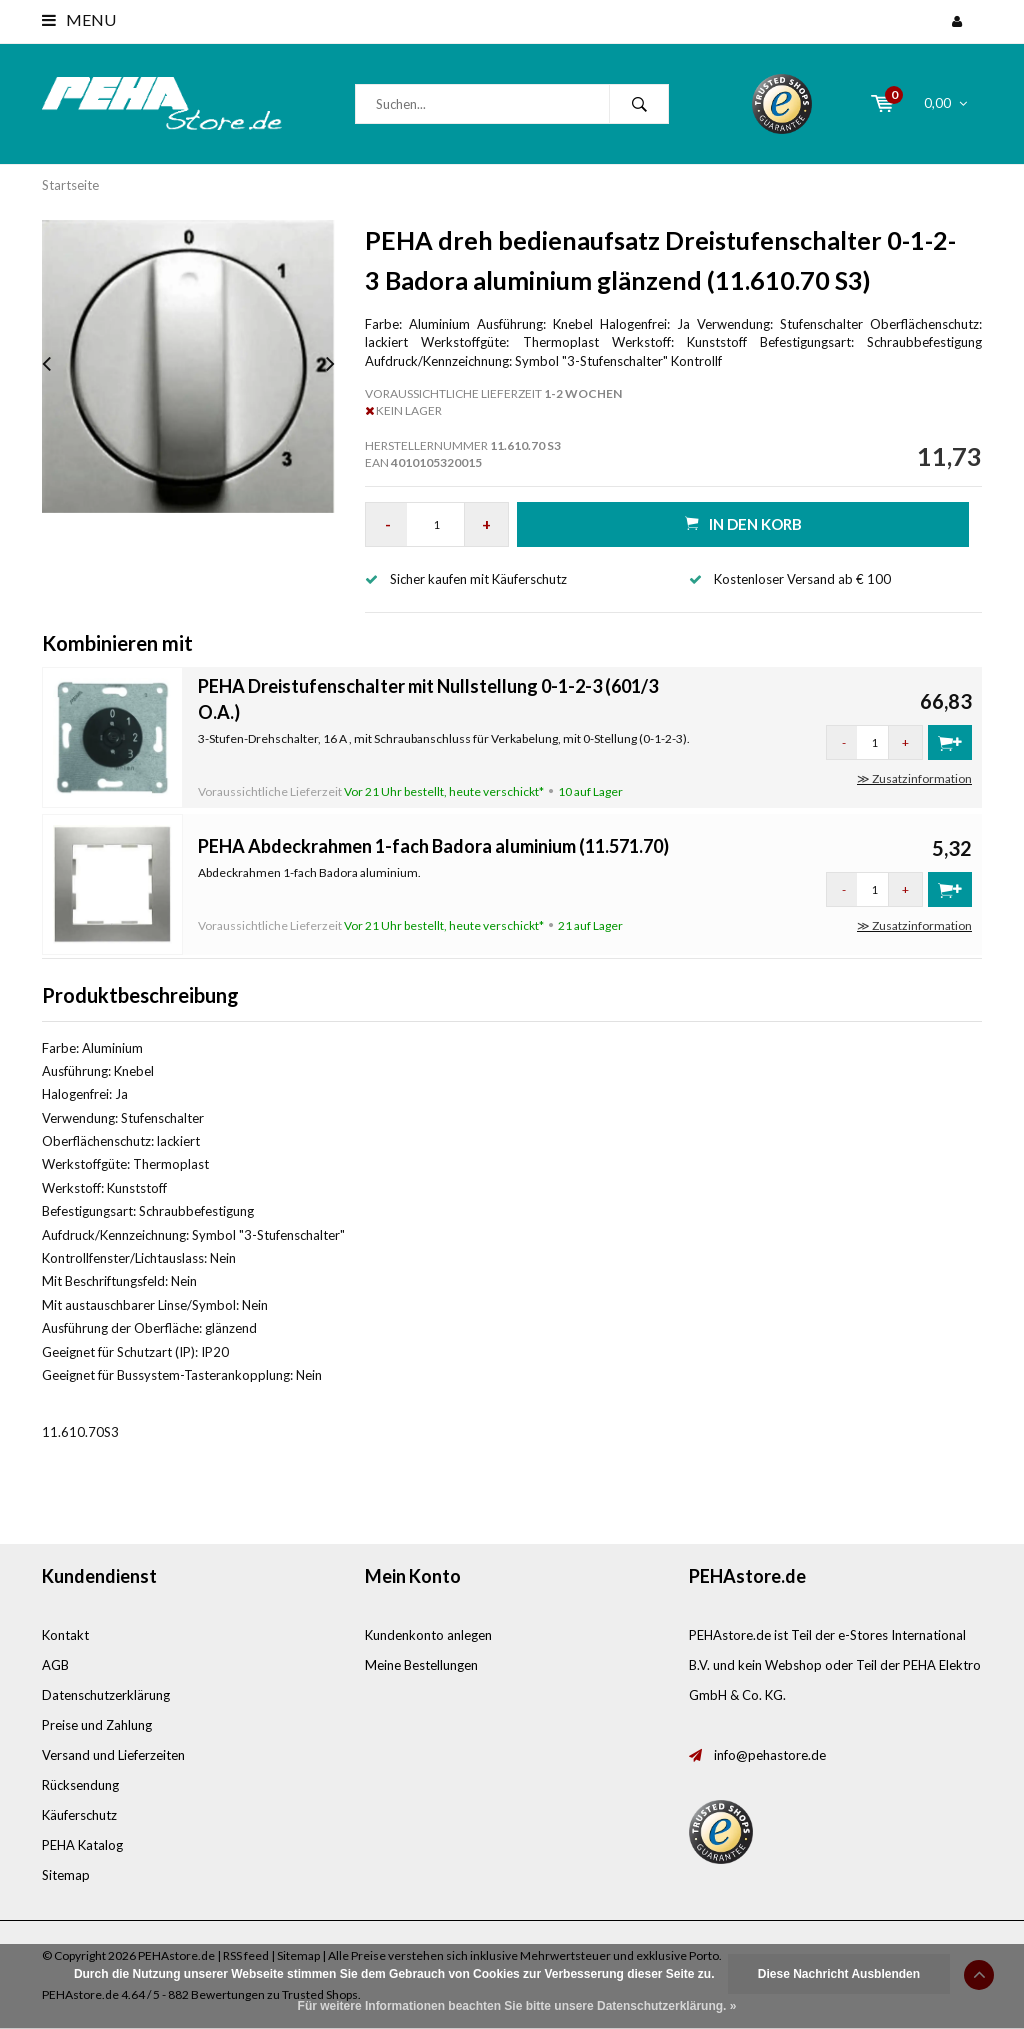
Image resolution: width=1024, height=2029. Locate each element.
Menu (79, 19)
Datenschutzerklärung (106, 1695)
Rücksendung (80, 1785)
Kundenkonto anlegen (428, 1635)
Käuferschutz (79, 1815)
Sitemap (66, 1875)
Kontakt (65, 1635)
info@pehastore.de (770, 1755)
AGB (55, 1665)
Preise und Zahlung (97, 1725)
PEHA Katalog (82, 1845)
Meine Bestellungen (421, 1665)
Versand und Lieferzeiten (113, 1755)
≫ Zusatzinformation (914, 778)
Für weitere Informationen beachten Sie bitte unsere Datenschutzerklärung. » (517, 2006)
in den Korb (743, 523)
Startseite (70, 185)
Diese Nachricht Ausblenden (839, 1974)
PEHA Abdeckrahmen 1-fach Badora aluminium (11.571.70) (433, 846)
